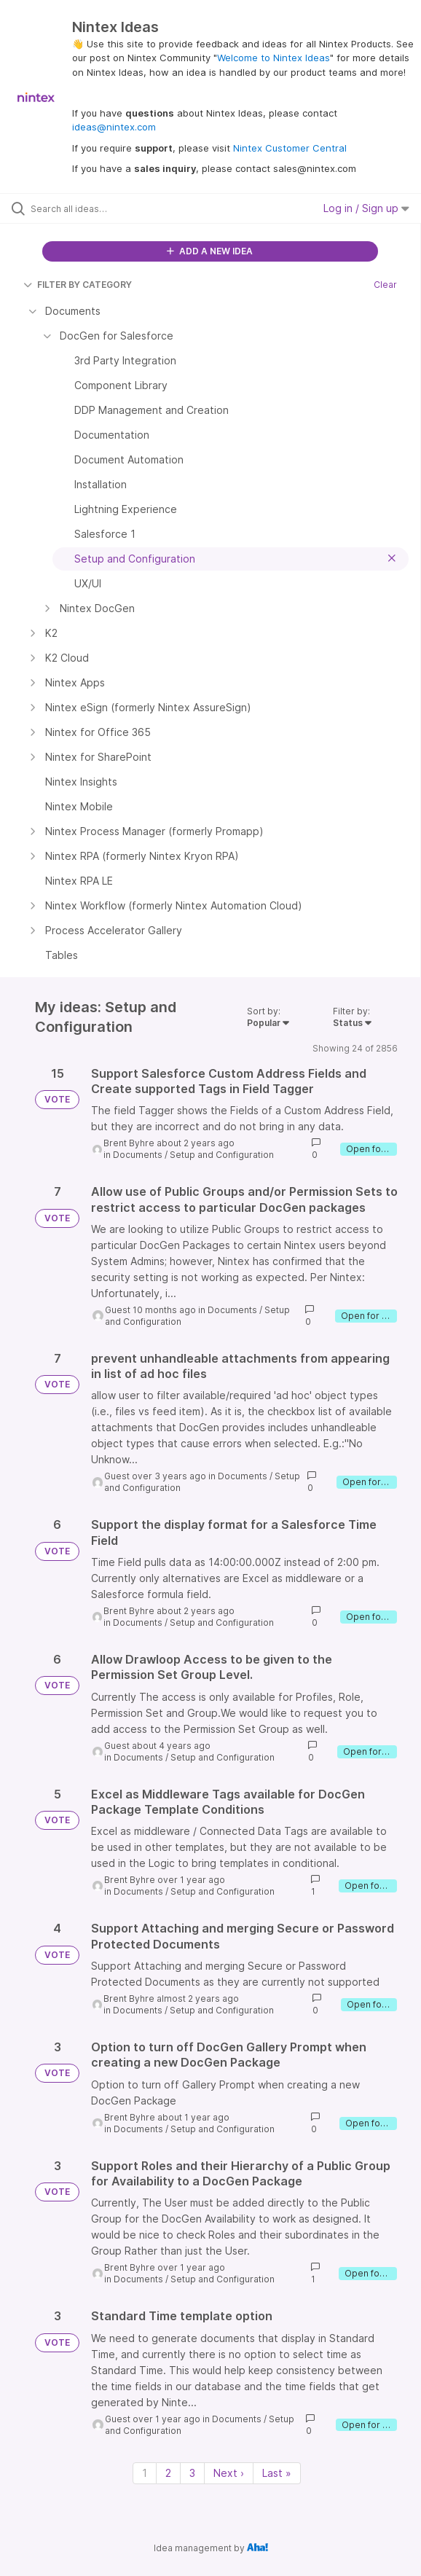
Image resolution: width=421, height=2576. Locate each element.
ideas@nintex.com (114, 127)
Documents (137, 1154)
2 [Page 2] (168, 2473)
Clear (385, 284)
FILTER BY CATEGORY (77, 284)
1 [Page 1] (144, 2473)
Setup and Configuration (222, 1154)
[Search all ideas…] (113, 208)
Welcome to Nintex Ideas (273, 57)
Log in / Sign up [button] (366, 208)
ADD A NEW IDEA (210, 251)
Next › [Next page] (228, 2473)
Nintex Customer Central (290, 148)
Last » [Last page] (276, 2473)
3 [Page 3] (192, 2473)
